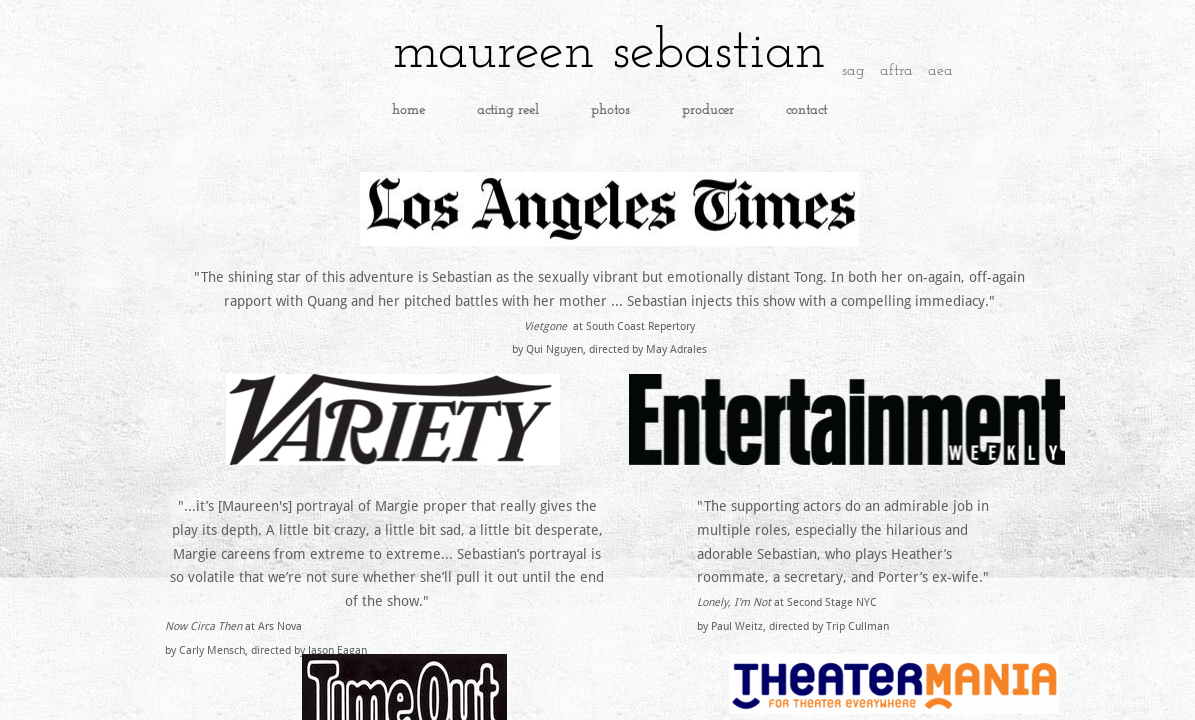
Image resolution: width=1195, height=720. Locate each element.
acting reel (508, 110)
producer (708, 110)
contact (806, 110)
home (408, 110)
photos (610, 110)
